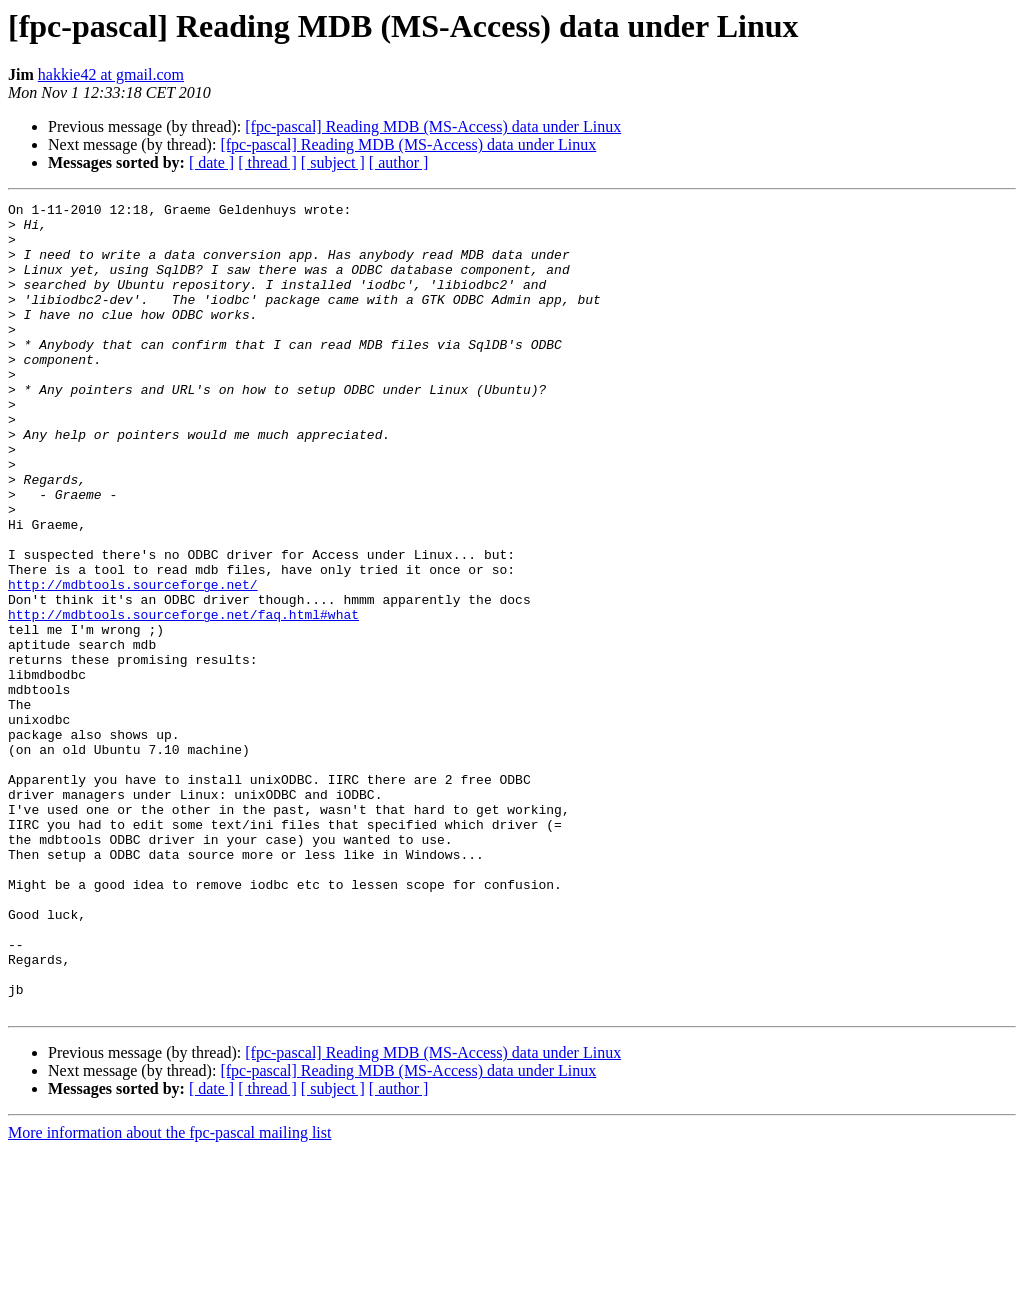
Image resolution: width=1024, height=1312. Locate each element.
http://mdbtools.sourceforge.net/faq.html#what (183, 698)
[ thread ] (267, 162)
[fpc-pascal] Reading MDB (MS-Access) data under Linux (433, 126)
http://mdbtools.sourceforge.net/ (133, 662)
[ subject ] (333, 162)
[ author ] (399, 162)
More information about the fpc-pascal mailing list (169, 1294)
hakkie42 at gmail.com (111, 74)
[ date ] (211, 162)
